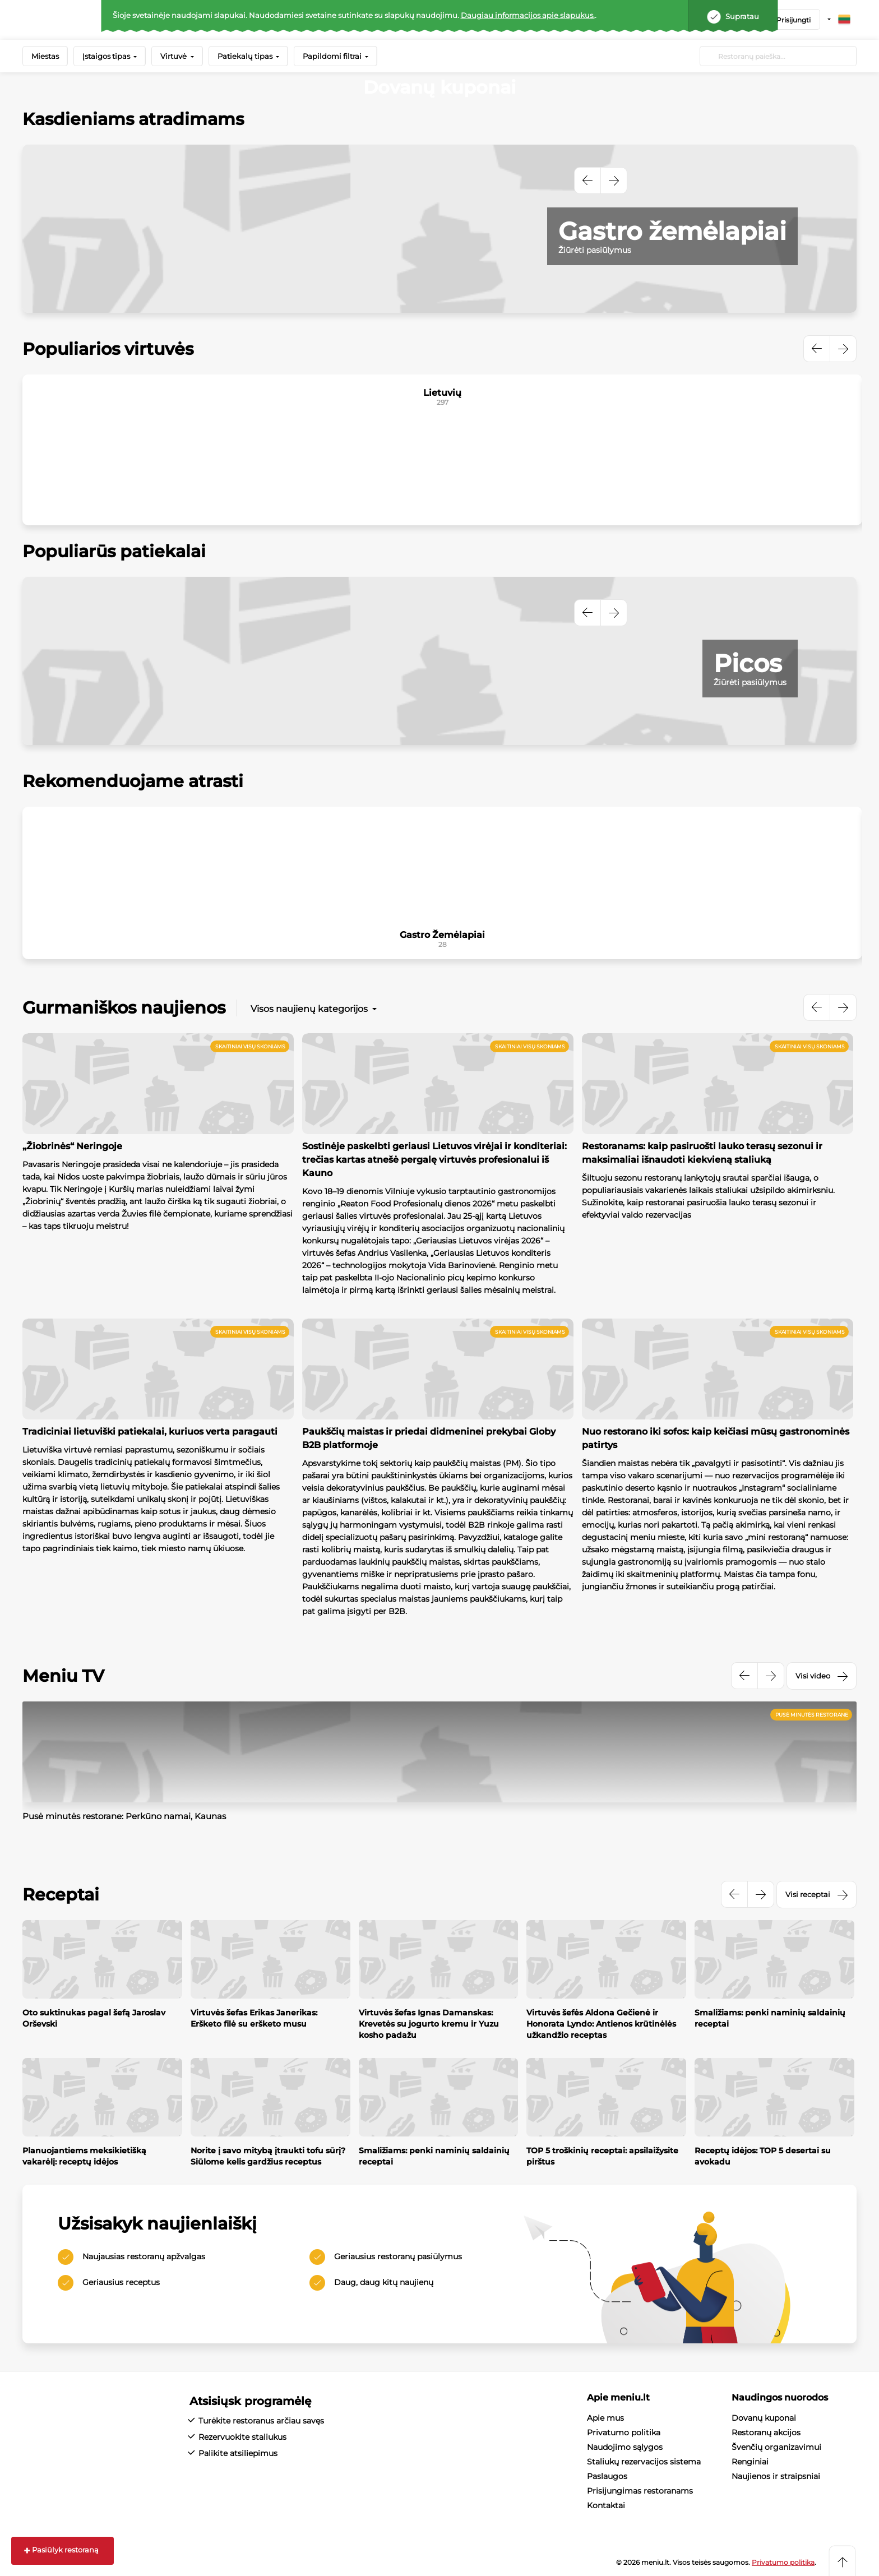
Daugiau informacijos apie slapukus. (528, 15)
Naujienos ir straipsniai (776, 2476)
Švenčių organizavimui (776, 2447)
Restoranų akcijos (766, 2432)
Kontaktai (606, 2505)
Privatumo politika (623, 2432)
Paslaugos (607, 2476)
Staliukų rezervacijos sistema (644, 2462)
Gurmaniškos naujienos (123, 1007)
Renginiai (750, 2462)
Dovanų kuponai (764, 2418)
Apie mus (605, 2418)
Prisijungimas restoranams (640, 2491)
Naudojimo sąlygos (625, 2447)
